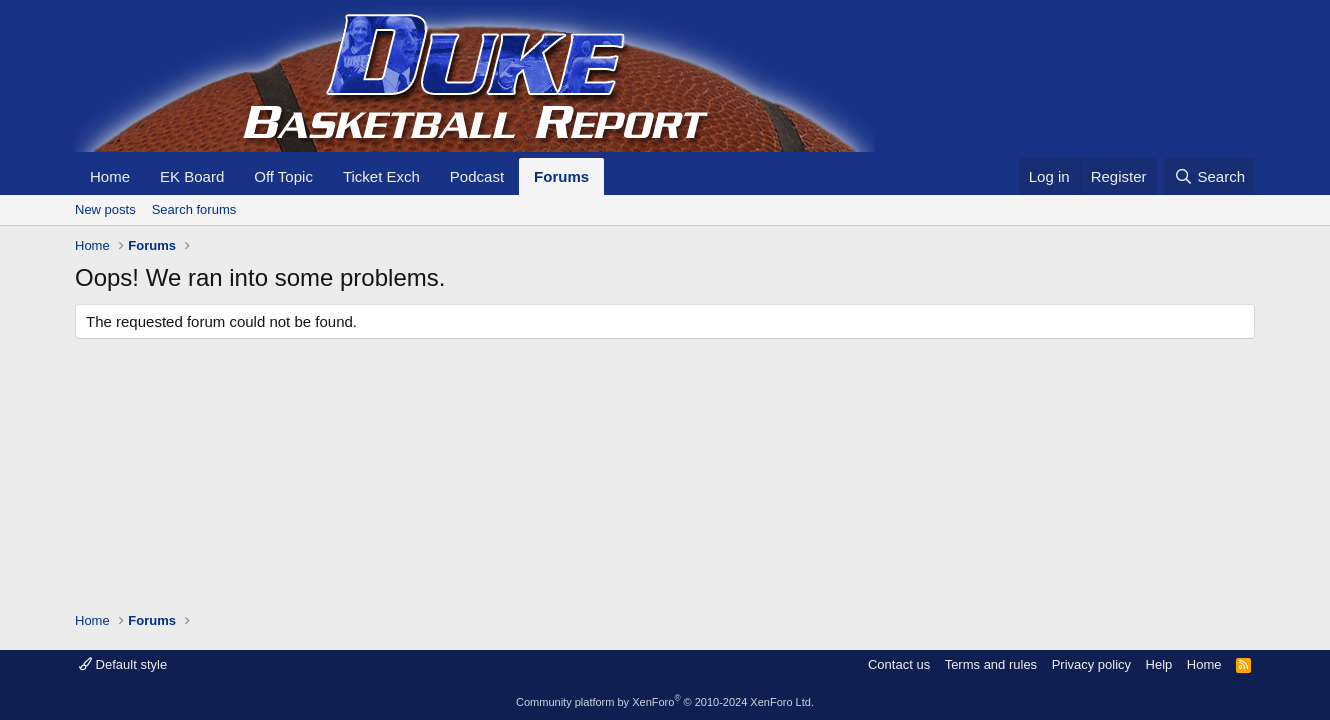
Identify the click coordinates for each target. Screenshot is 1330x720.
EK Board (192, 176)
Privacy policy (1091, 664)
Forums (561, 176)
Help (1159, 664)
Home (110, 176)
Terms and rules (991, 664)
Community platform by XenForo (665, 702)
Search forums (194, 209)
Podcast (477, 176)
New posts (105, 209)
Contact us (899, 664)
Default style (123, 664)
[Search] (1209, 176)
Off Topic (283, 176)
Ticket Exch (381, 176)
